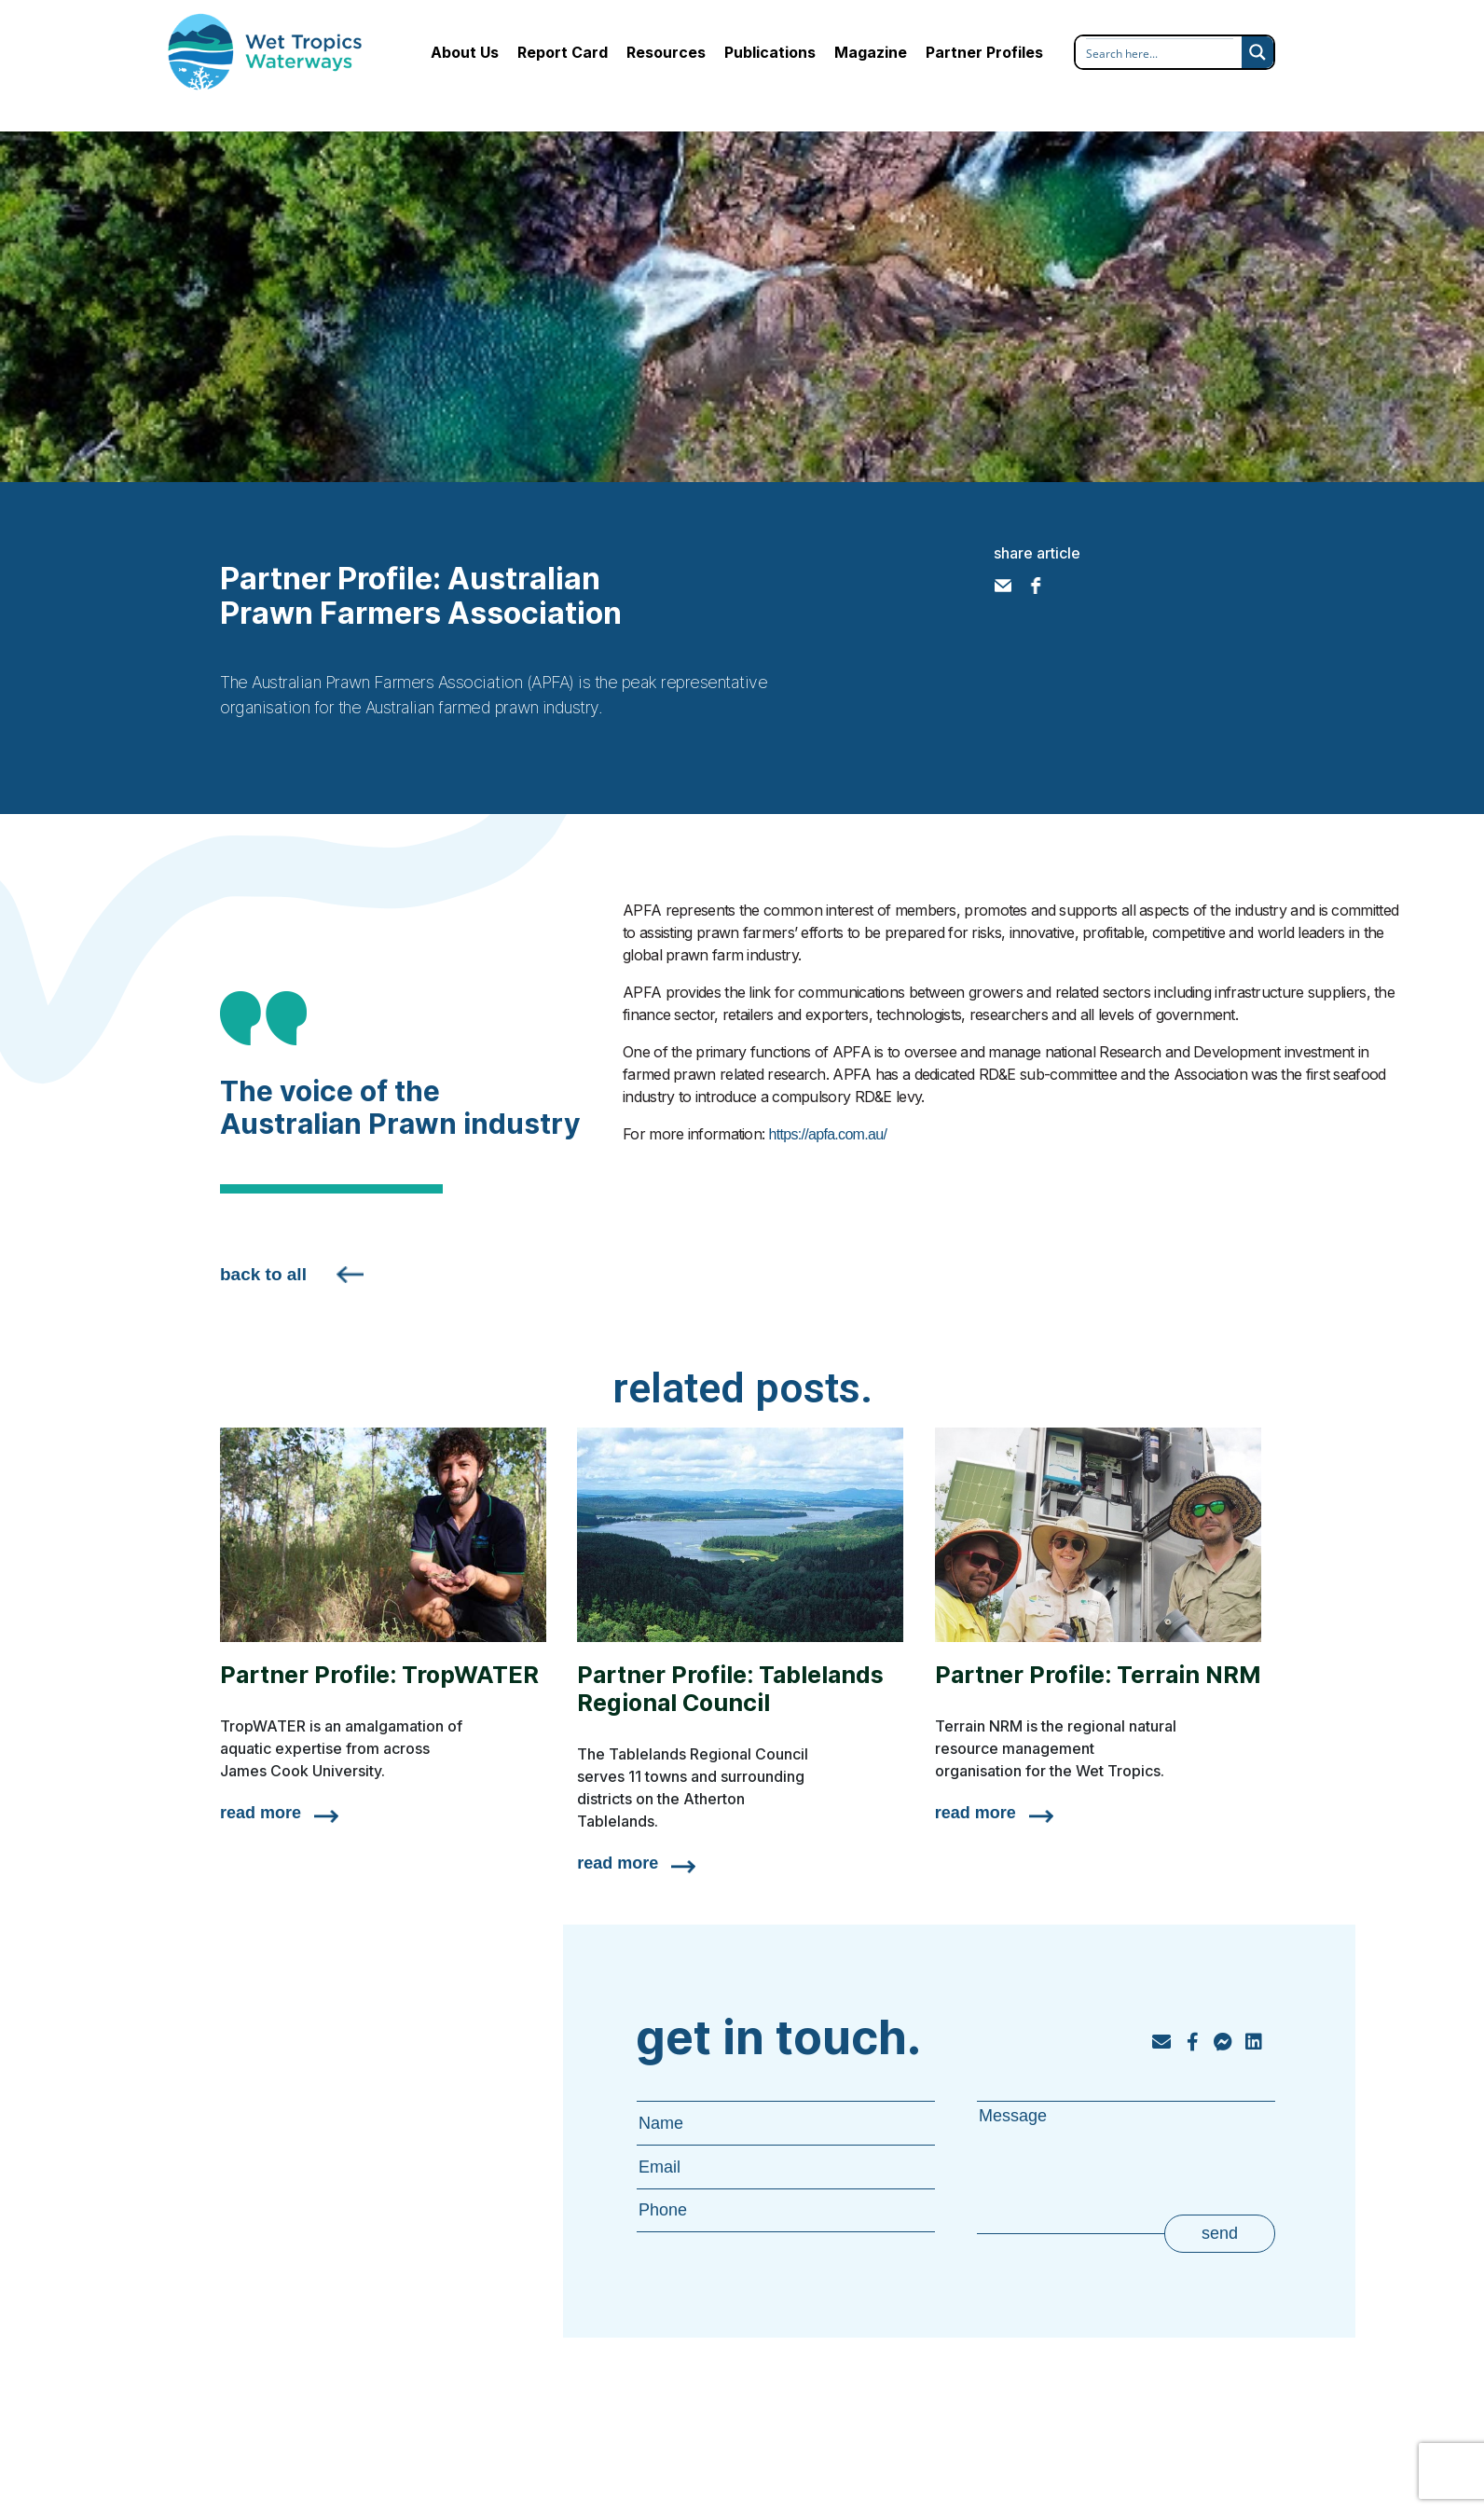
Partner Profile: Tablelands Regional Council (730, 1689)
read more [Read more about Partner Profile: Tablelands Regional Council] (617, 1863)
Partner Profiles (984, 52)
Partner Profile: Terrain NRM (1097, 1675)
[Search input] (1159, 52)
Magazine (870, 52)
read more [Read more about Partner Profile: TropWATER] (260, 1812)
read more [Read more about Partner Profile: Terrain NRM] (975, 1812)
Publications (770, 52)
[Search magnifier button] (1257, 52)
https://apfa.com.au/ (828, 1134)
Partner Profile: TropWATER (379, 1675)
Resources (666, 52)
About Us (465, 52)
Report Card (562, 52)
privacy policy (1189, 2457)
